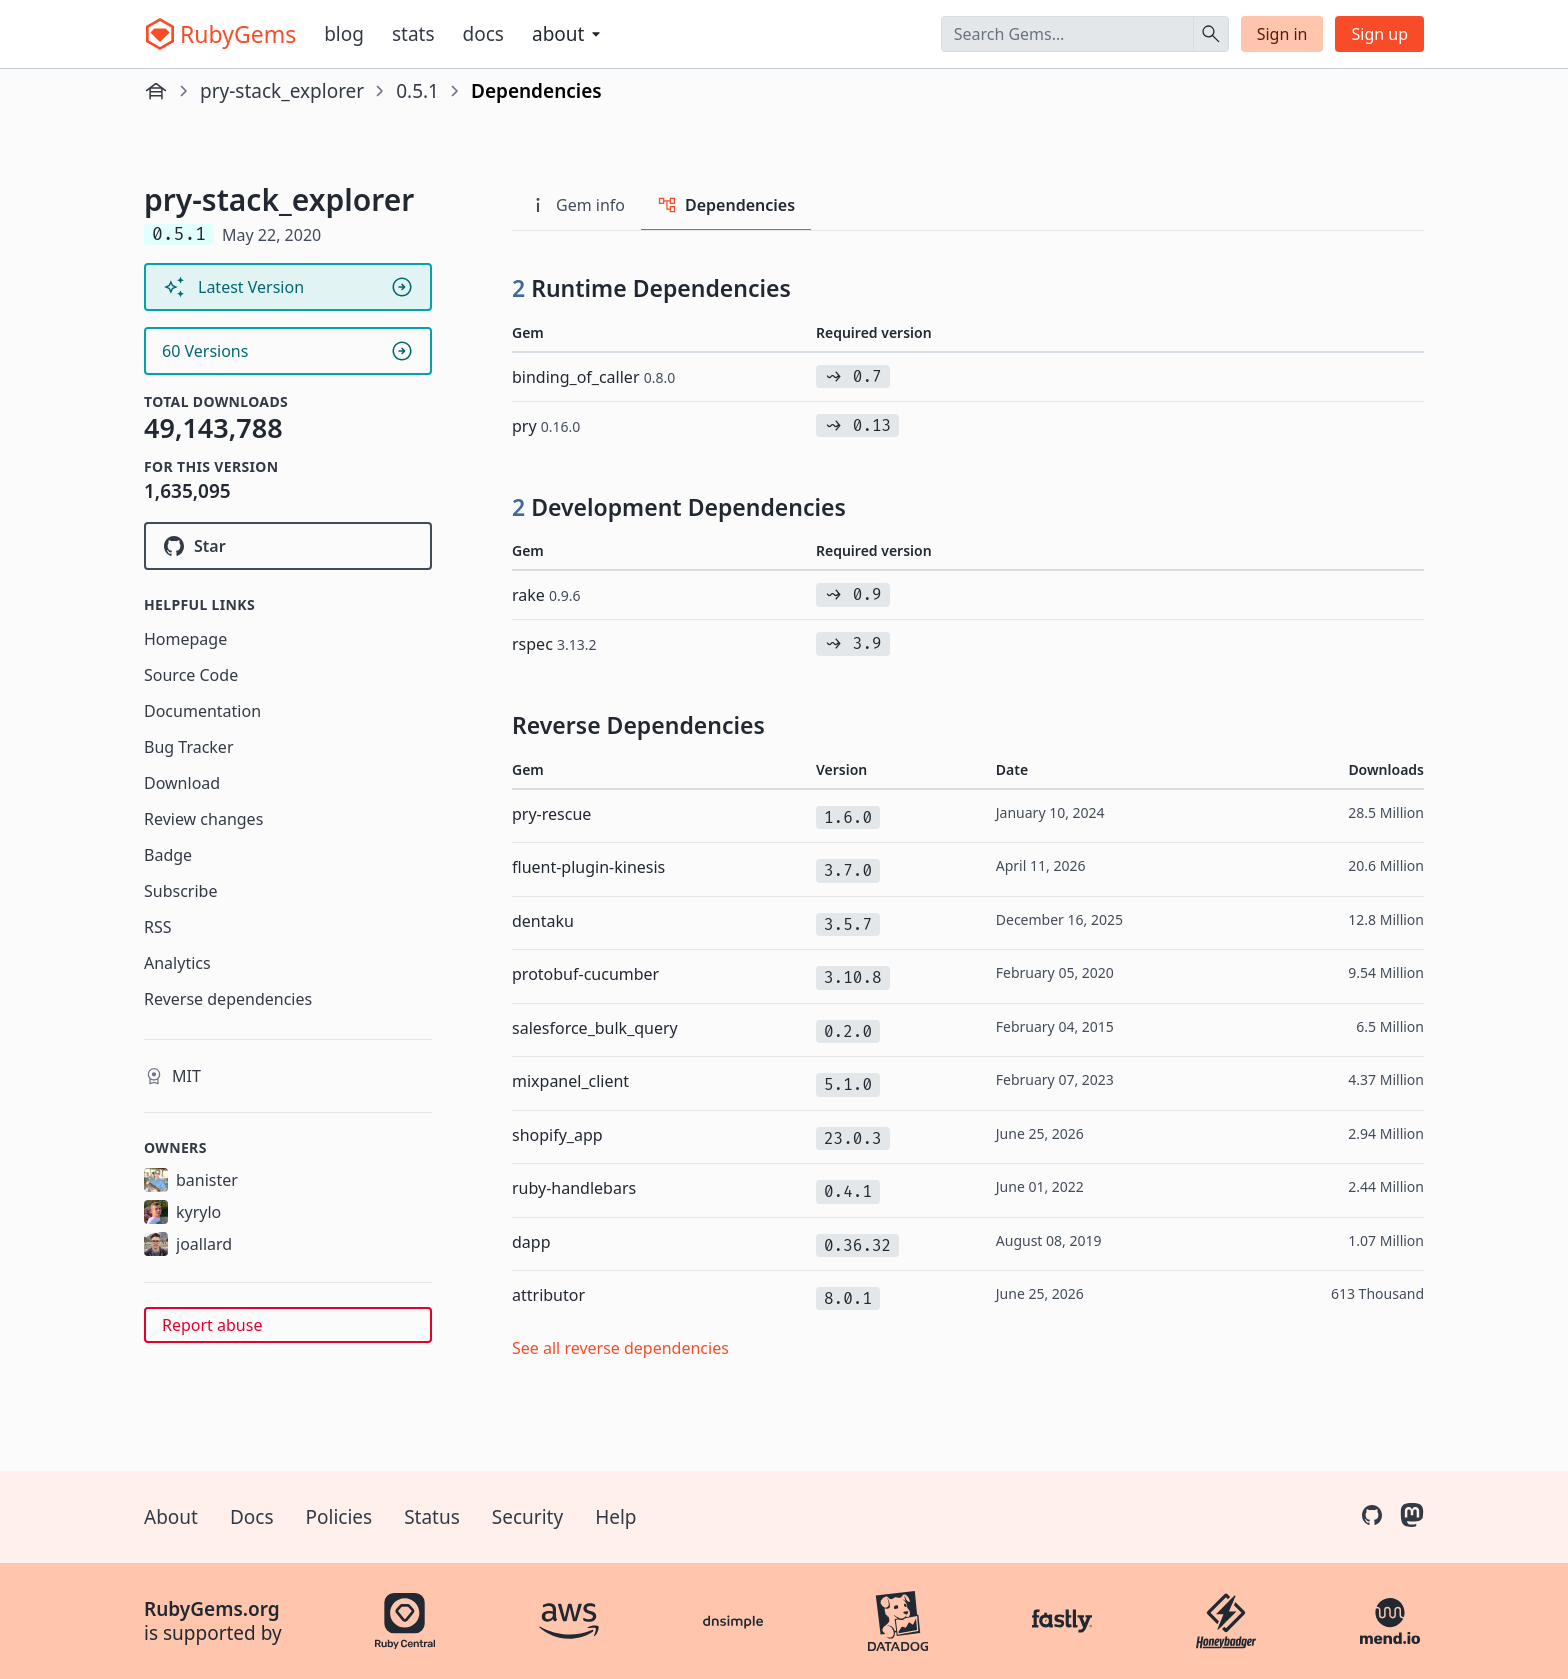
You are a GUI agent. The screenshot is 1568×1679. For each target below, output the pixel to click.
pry (546, 426)
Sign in (1282, 34)
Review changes (203, 819)
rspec (554, 644)
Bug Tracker (189, 747)
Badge (168, 855)
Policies (339, 1517)
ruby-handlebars (574, 1188)
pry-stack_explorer (282, 91)
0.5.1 (417, 91)
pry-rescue (551, 814)
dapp (531, 1242)
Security (527, 1517)
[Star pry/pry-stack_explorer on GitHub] (288, 546)
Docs (483, 34)
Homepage (185, 639)
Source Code (191, 675)
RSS (158, 927)
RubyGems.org (212, 1609)
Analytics (177, 963)
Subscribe (180, 891)
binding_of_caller (593, 377)
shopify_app (557, 1135)
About (171, 1517)
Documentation (202, 711)
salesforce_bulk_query (595, 1028)
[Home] (156, 91)
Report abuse (212, 1325)
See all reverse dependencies (620, 1348)
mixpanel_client (570, 1081)
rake (546, 595)
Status (432, 1517)
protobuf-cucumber (585, 974)
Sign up (1379, 34)
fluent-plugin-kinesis (588, 867)
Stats (413, 34)
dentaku (543, 921)
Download (182, 783)
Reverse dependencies (228, 999)
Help (615, 1517)
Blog (344, 34)
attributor (548, 1295)
